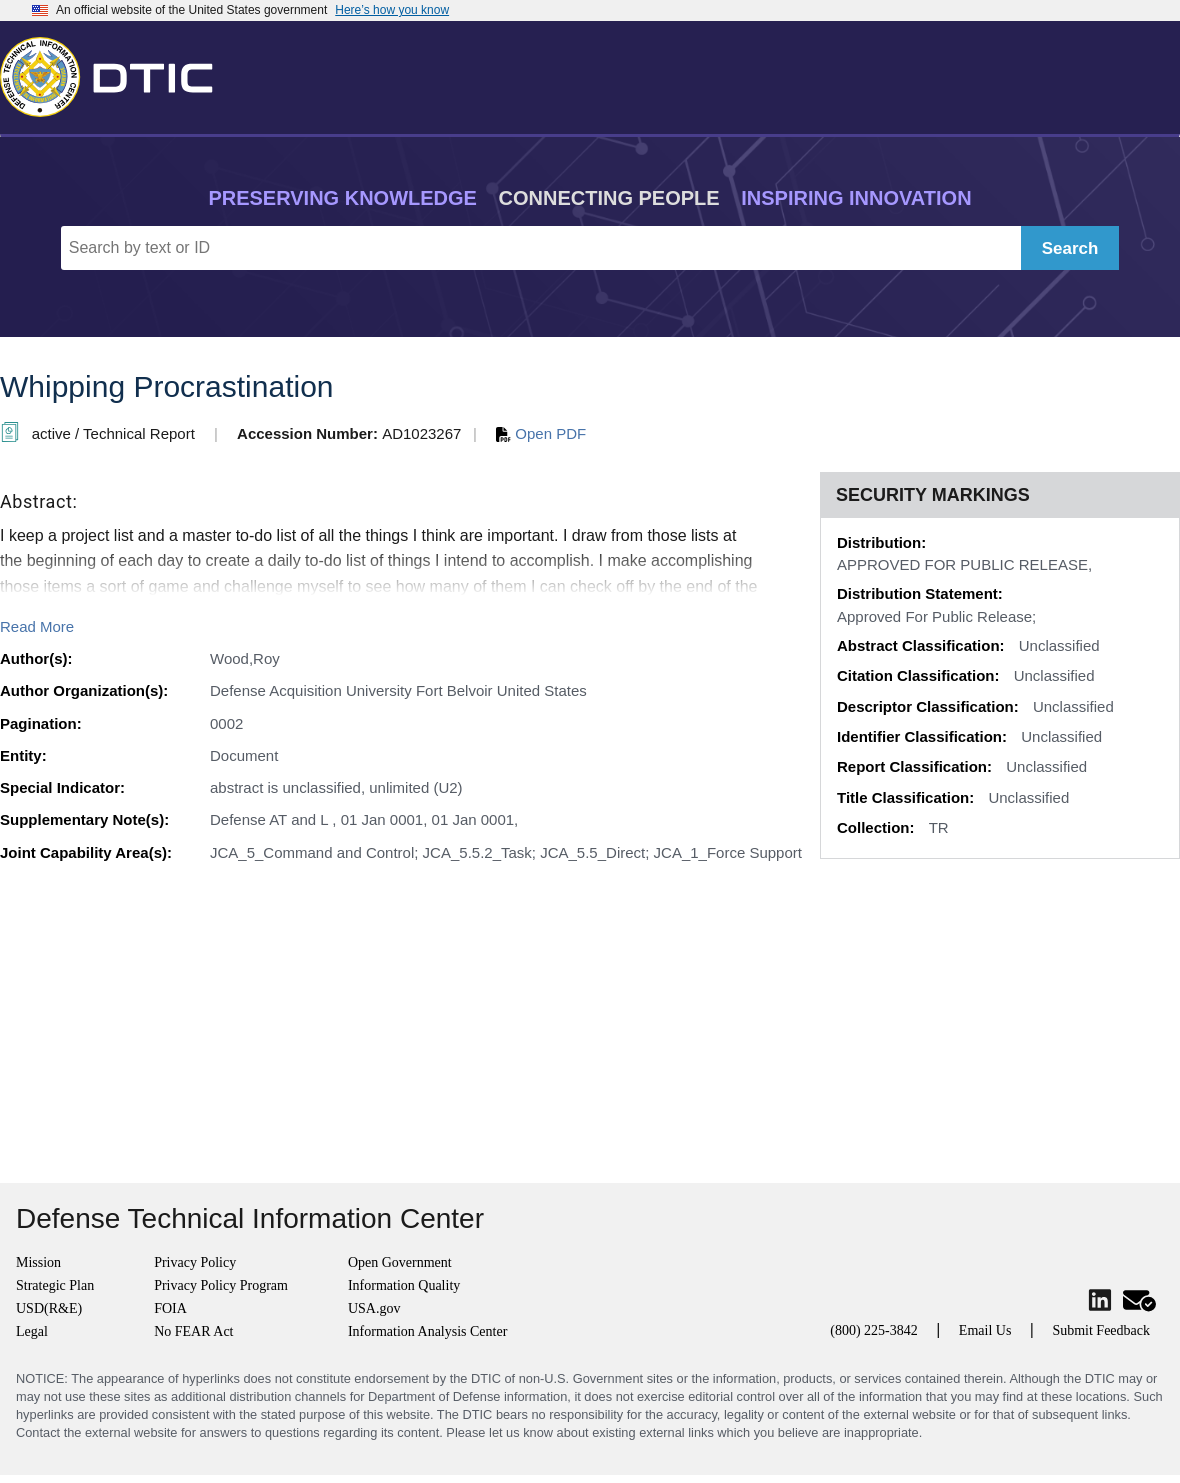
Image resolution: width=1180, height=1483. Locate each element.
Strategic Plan (55, 1285)
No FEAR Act (193, 1331)
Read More (37, 626)
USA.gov (374, 1308)
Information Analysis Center (427, 1331)
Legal (32, 1331)
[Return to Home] (115, 73)
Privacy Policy (195, 1262)
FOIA (170, 1308)
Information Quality (404, 1285)
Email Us (985, 1330)
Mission (38, 1262)
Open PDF (541, 433)
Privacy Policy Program (221, 1285)
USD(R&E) (49, 1308)
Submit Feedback (1101, 1330)
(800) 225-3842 (874, 1330)
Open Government (400, 1262)
